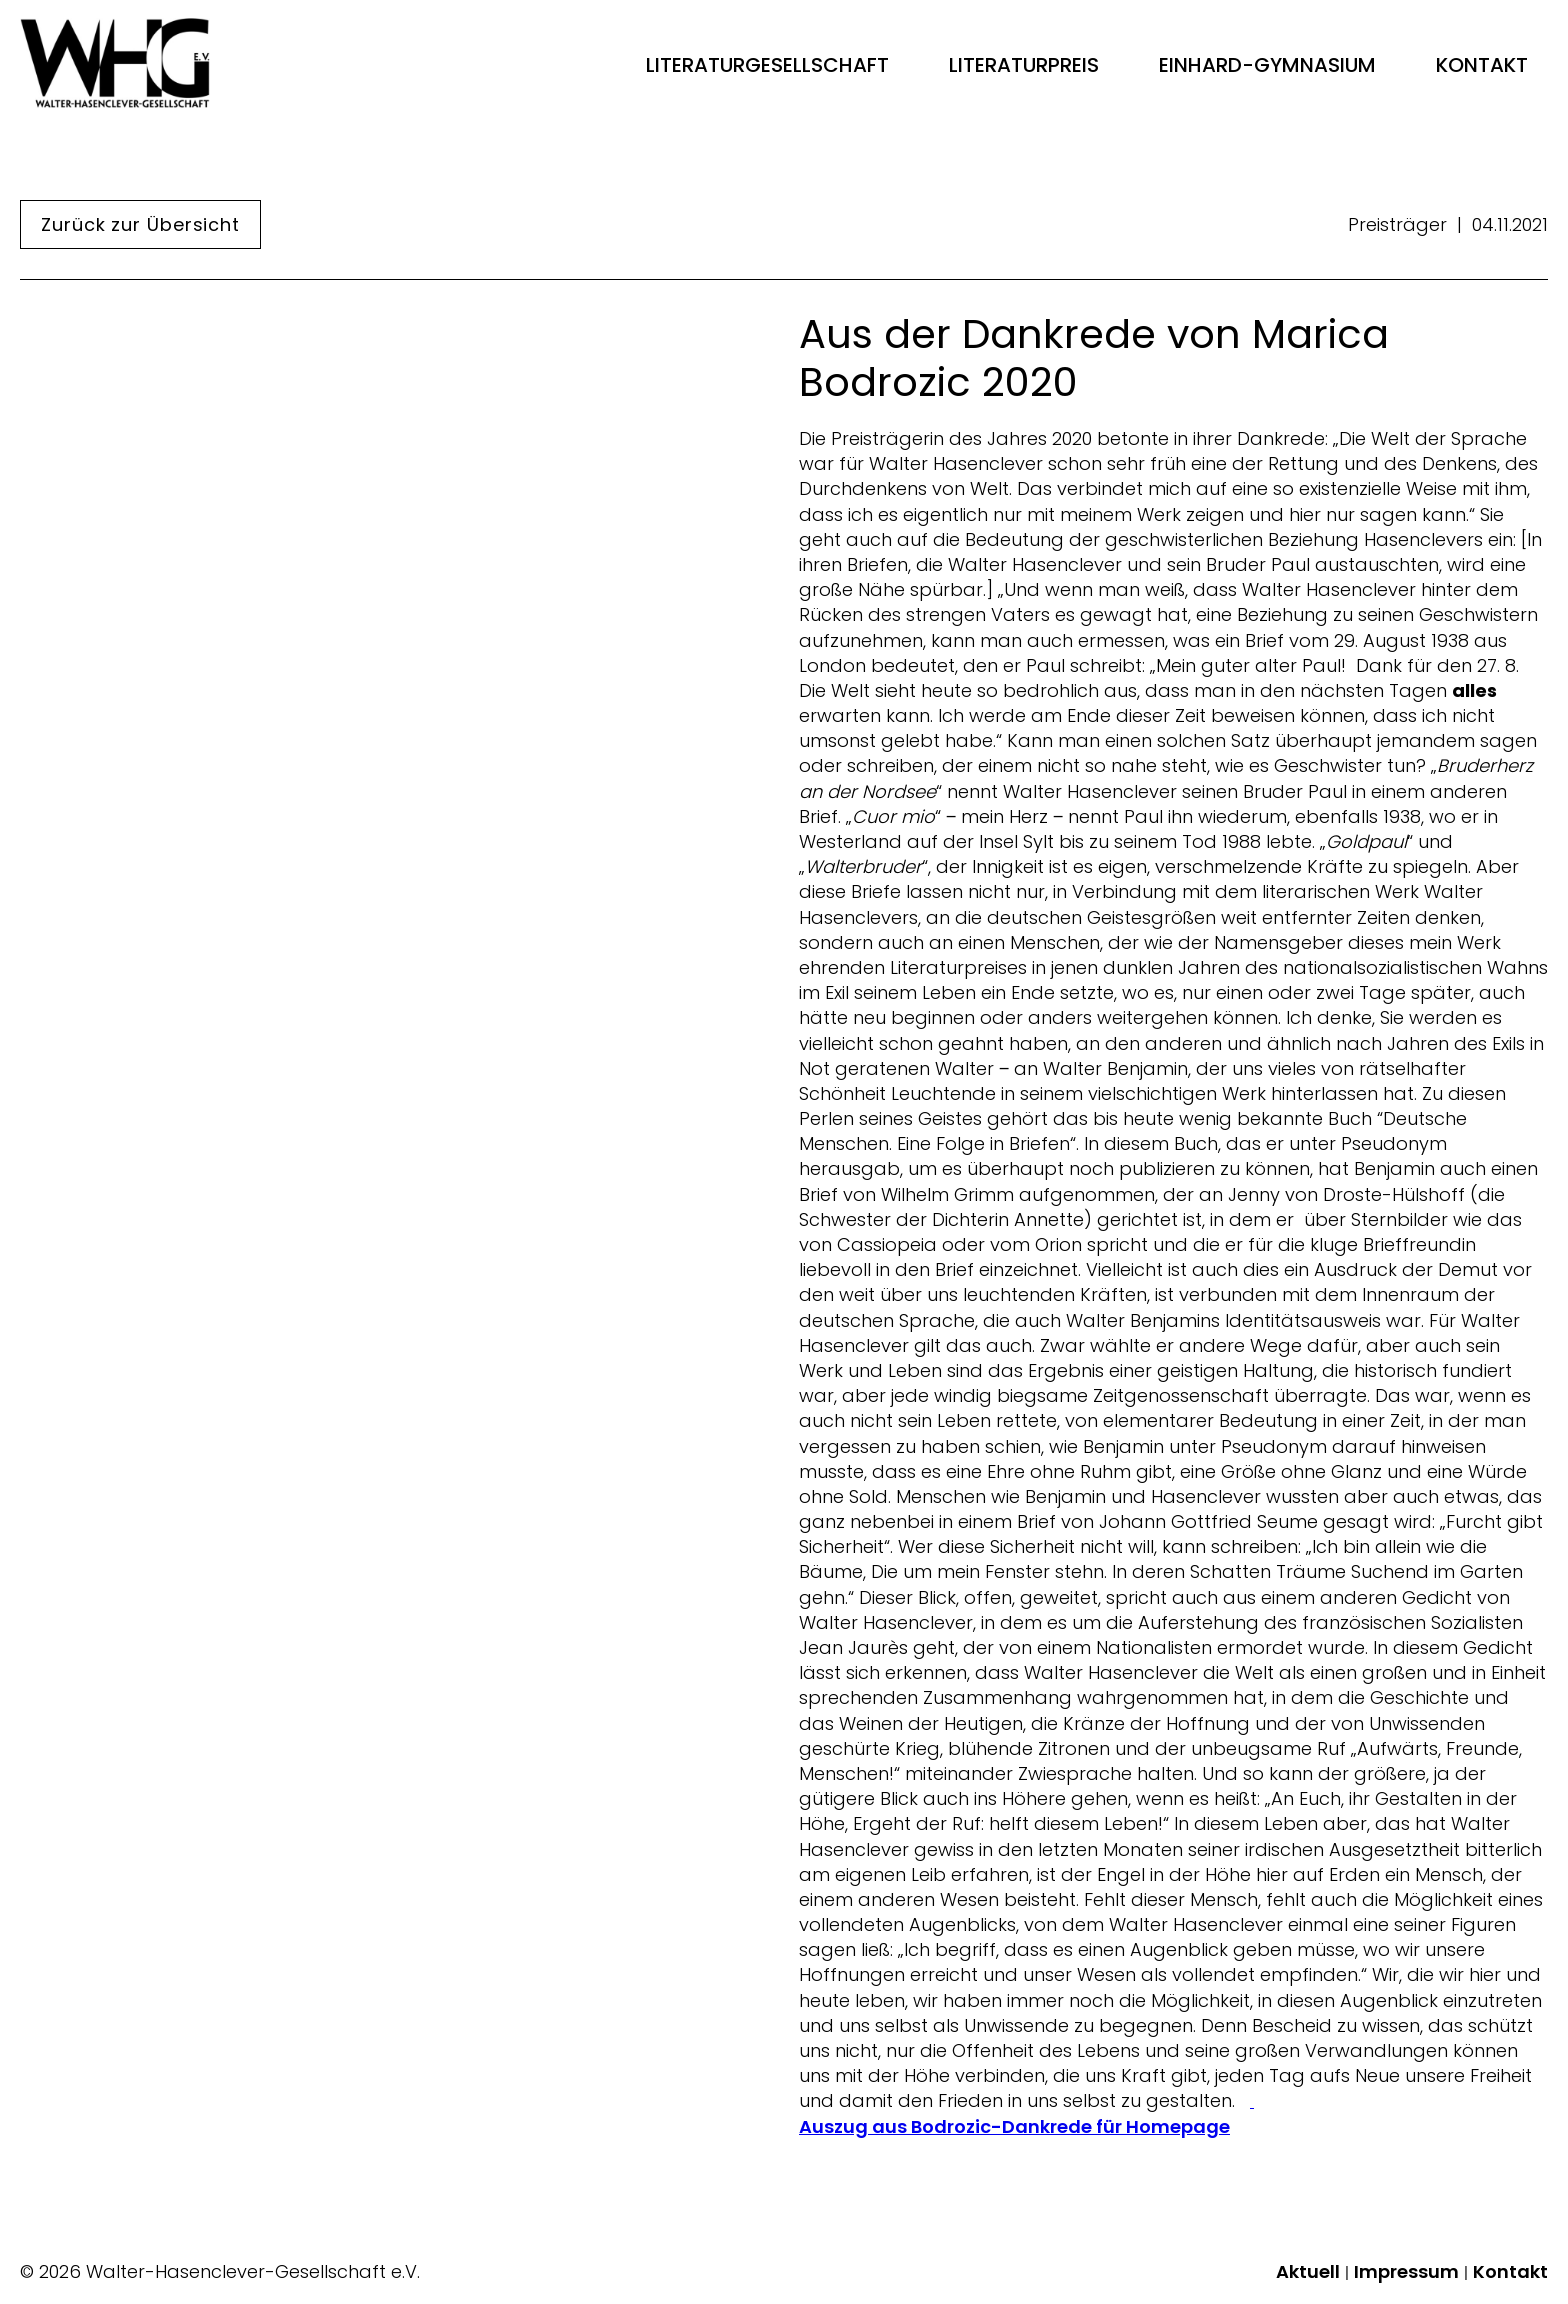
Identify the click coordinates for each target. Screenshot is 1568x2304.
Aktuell (1308, 2272)
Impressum (1406, 2272)
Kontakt (1482, 65)
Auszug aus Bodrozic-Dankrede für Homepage (1014, 2127)
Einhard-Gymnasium (1267, 65)
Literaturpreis (1024, 65)
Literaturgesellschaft (767, 65)
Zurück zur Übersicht (140, 224)
